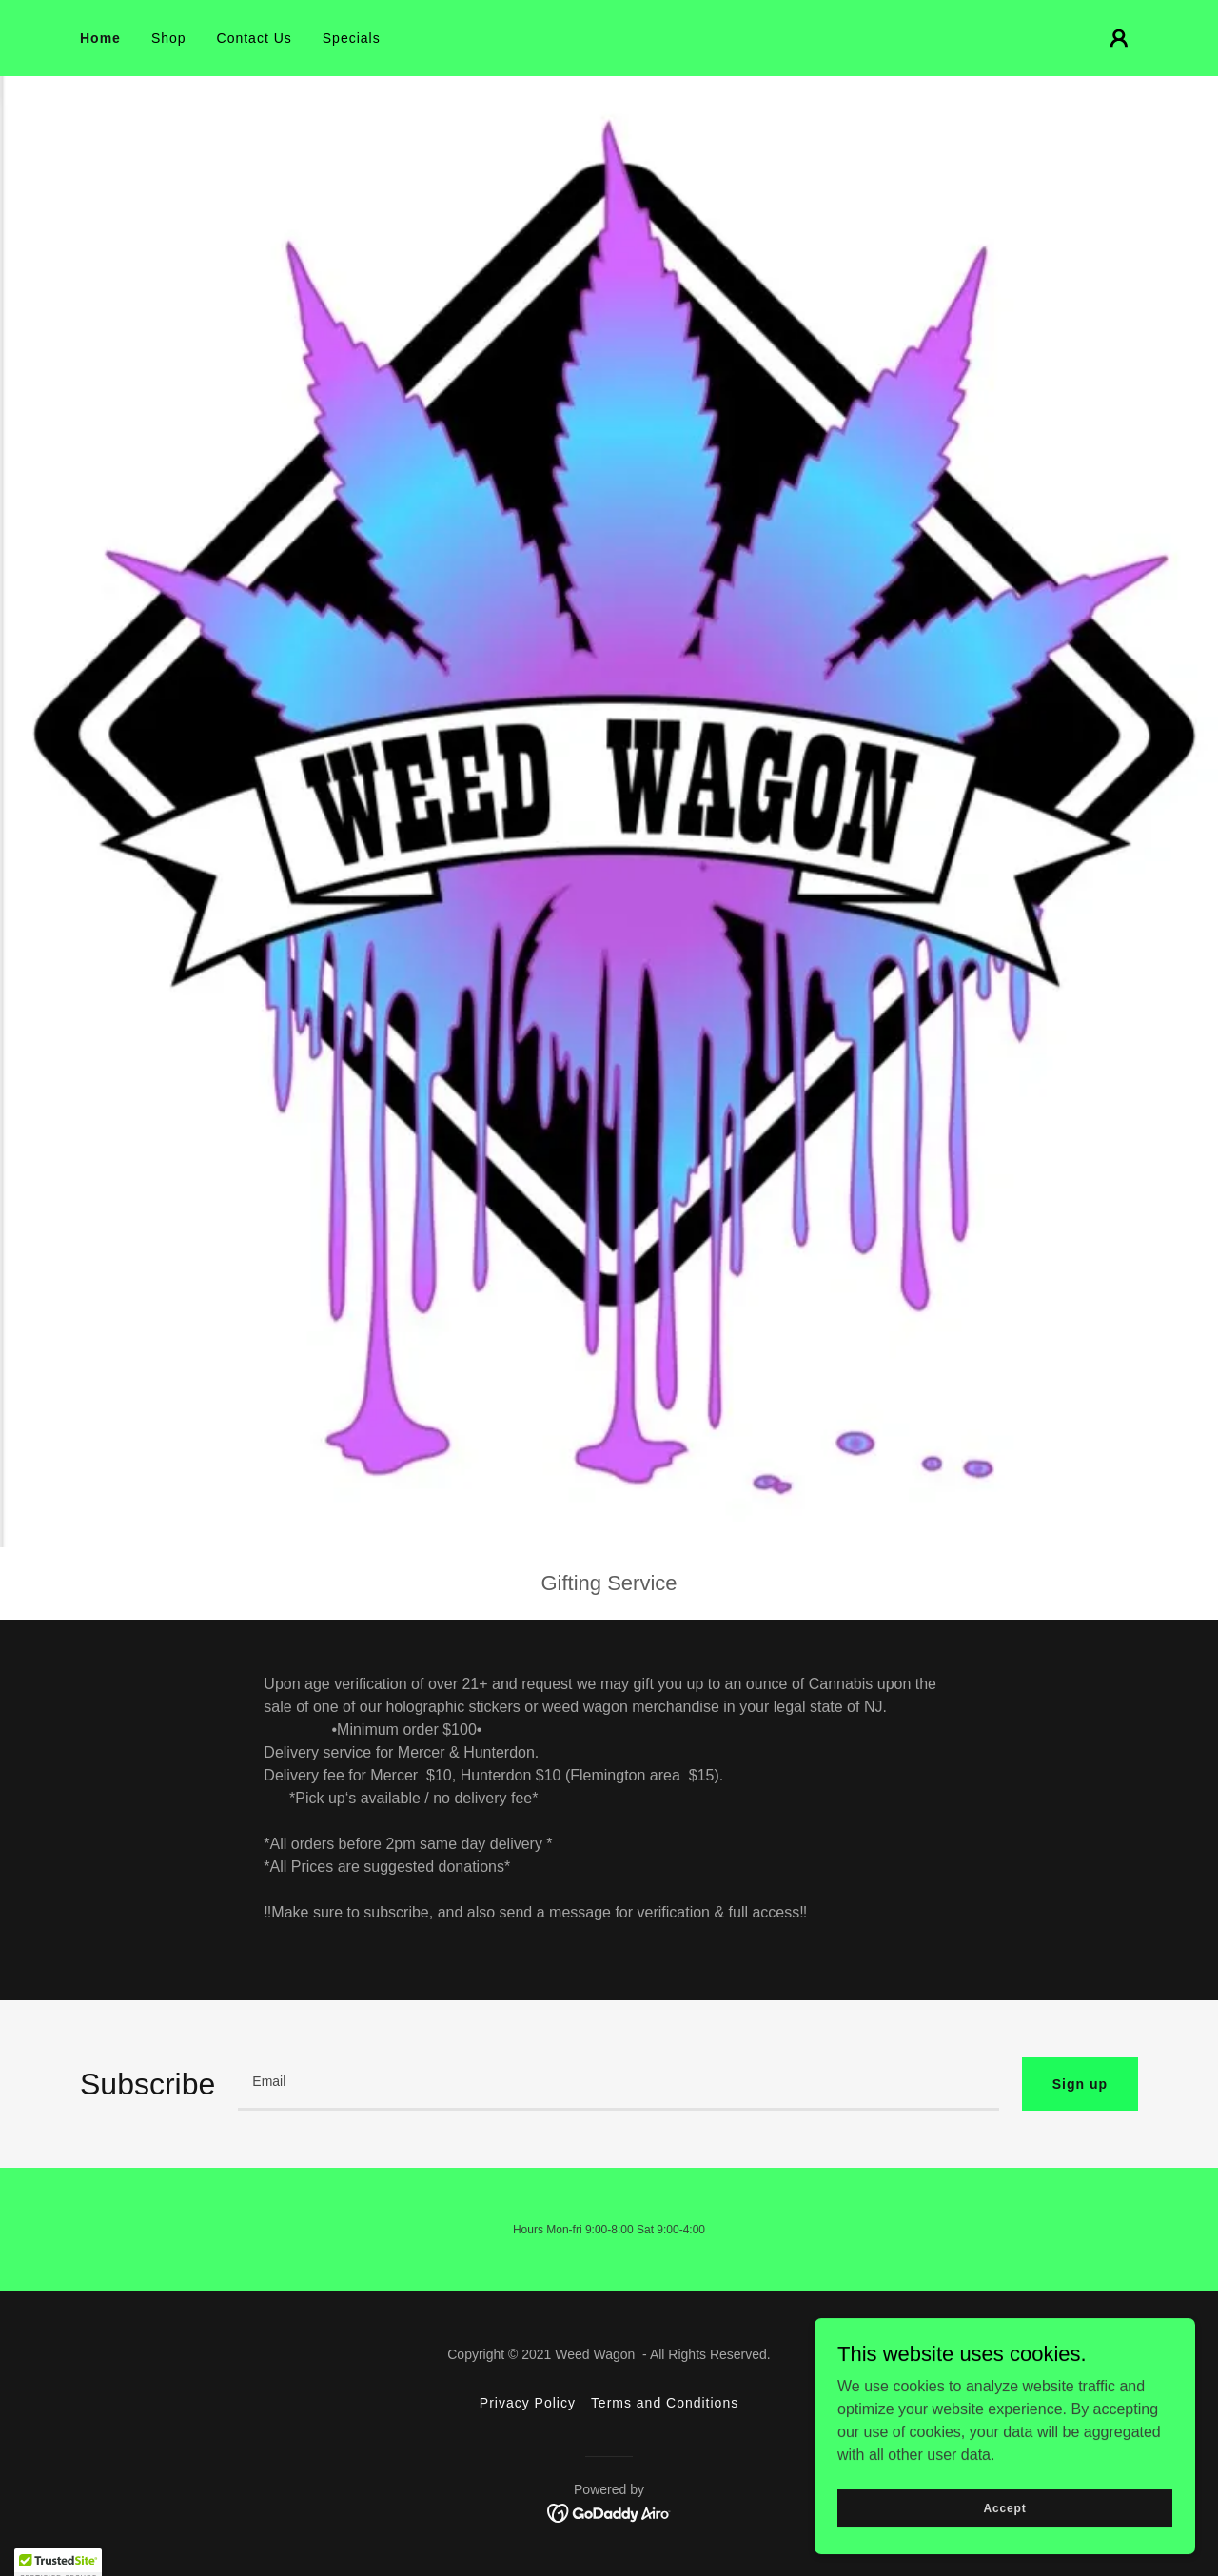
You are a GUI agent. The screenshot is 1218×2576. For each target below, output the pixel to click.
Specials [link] (352, 38)
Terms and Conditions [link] (664, 2402)
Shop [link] (169, 38)
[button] (1119, 38)
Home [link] (100, 38)
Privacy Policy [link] (528, 2402)
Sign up (1080, 2084)
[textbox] (618, 2084)
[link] (609, 2512)
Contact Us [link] (254, 38)
